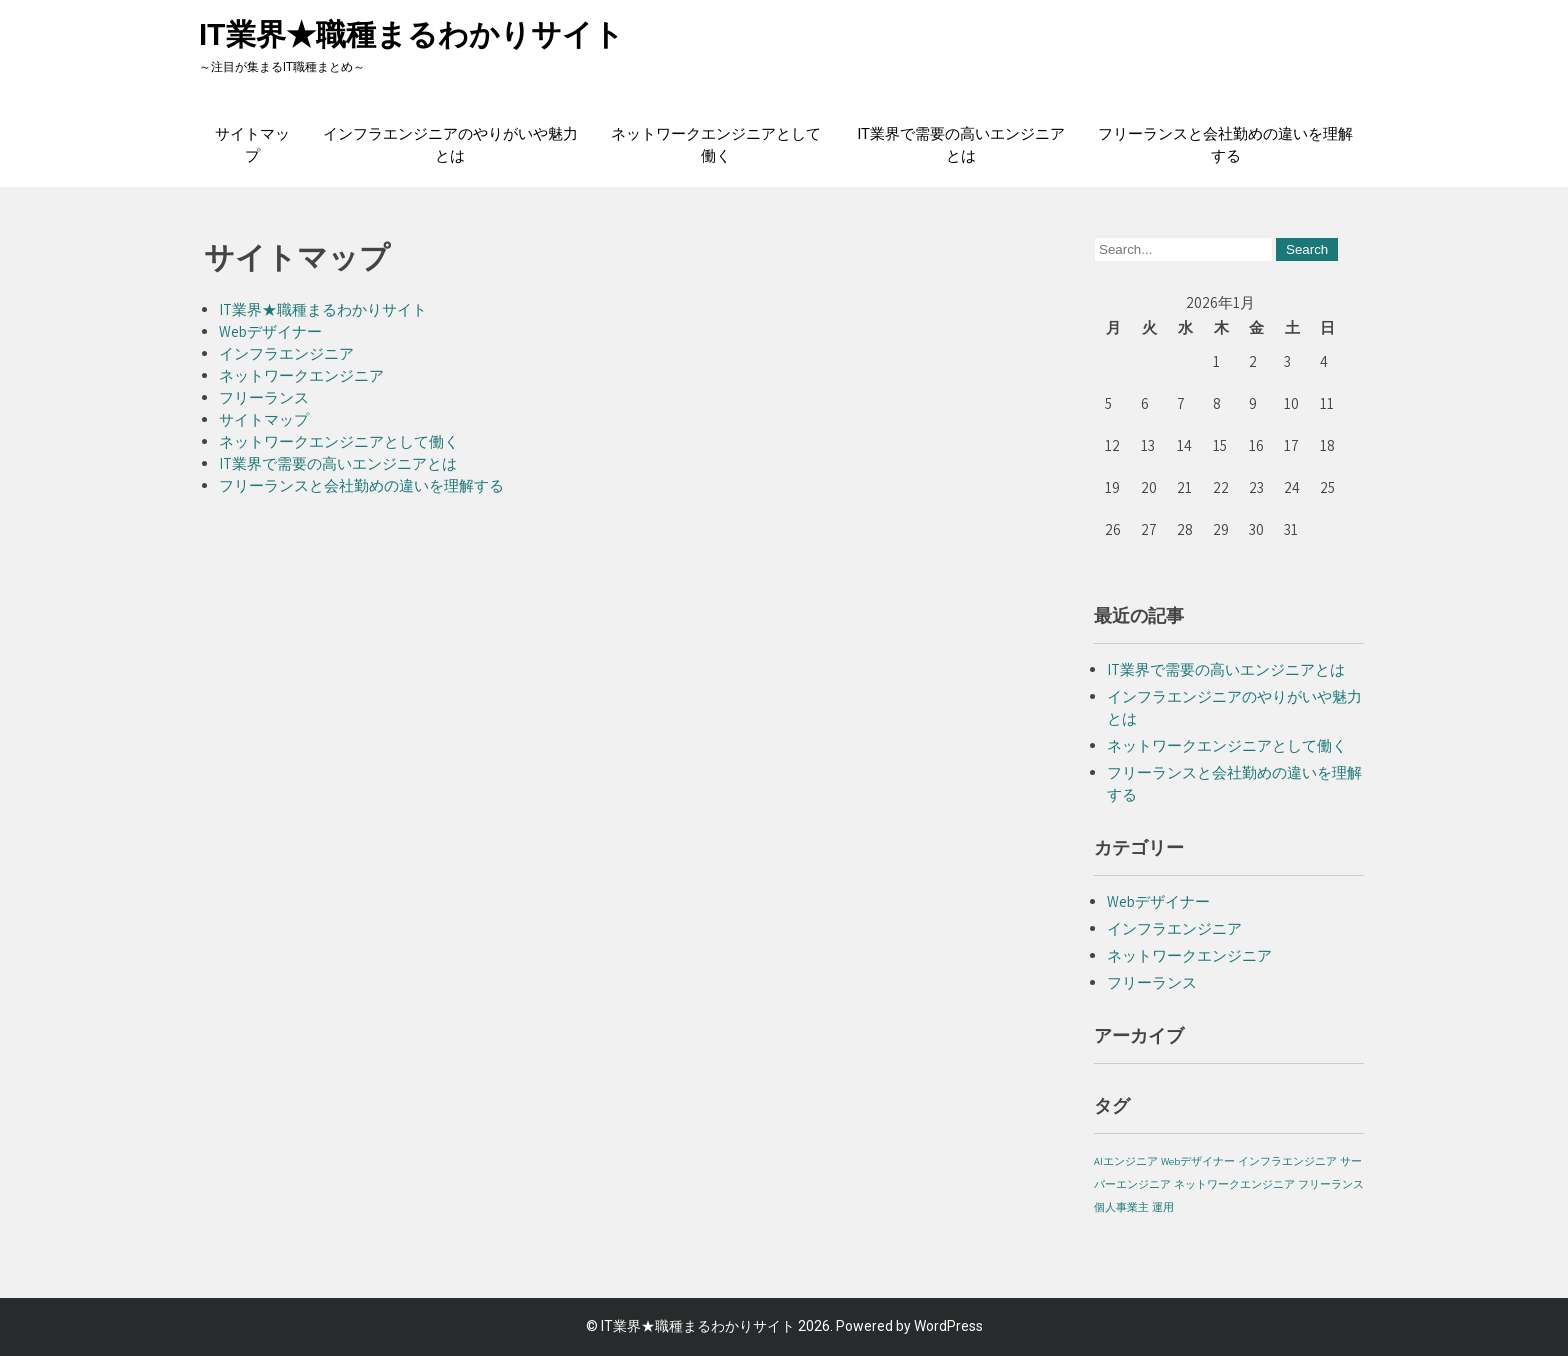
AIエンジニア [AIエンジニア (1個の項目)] (1126, 1161)
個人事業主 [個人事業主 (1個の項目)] (1121, 1207)
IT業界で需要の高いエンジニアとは (961, 145)
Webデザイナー (270, 331)
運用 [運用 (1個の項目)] (1163, 1207)
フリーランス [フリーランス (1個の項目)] (1331, 1184)
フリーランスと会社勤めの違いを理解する (1225, 145)
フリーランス (264, 397)
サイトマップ (252, 145)
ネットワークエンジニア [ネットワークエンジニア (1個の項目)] (1234, 1184)
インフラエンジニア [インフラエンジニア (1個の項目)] (1287, 1161)
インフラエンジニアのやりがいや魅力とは (450, 145)
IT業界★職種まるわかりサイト (411, 34)
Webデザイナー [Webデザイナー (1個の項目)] (1198, 1161)
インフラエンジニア (286, 353)
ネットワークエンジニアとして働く (716, 145)
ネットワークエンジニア (301, 375)
